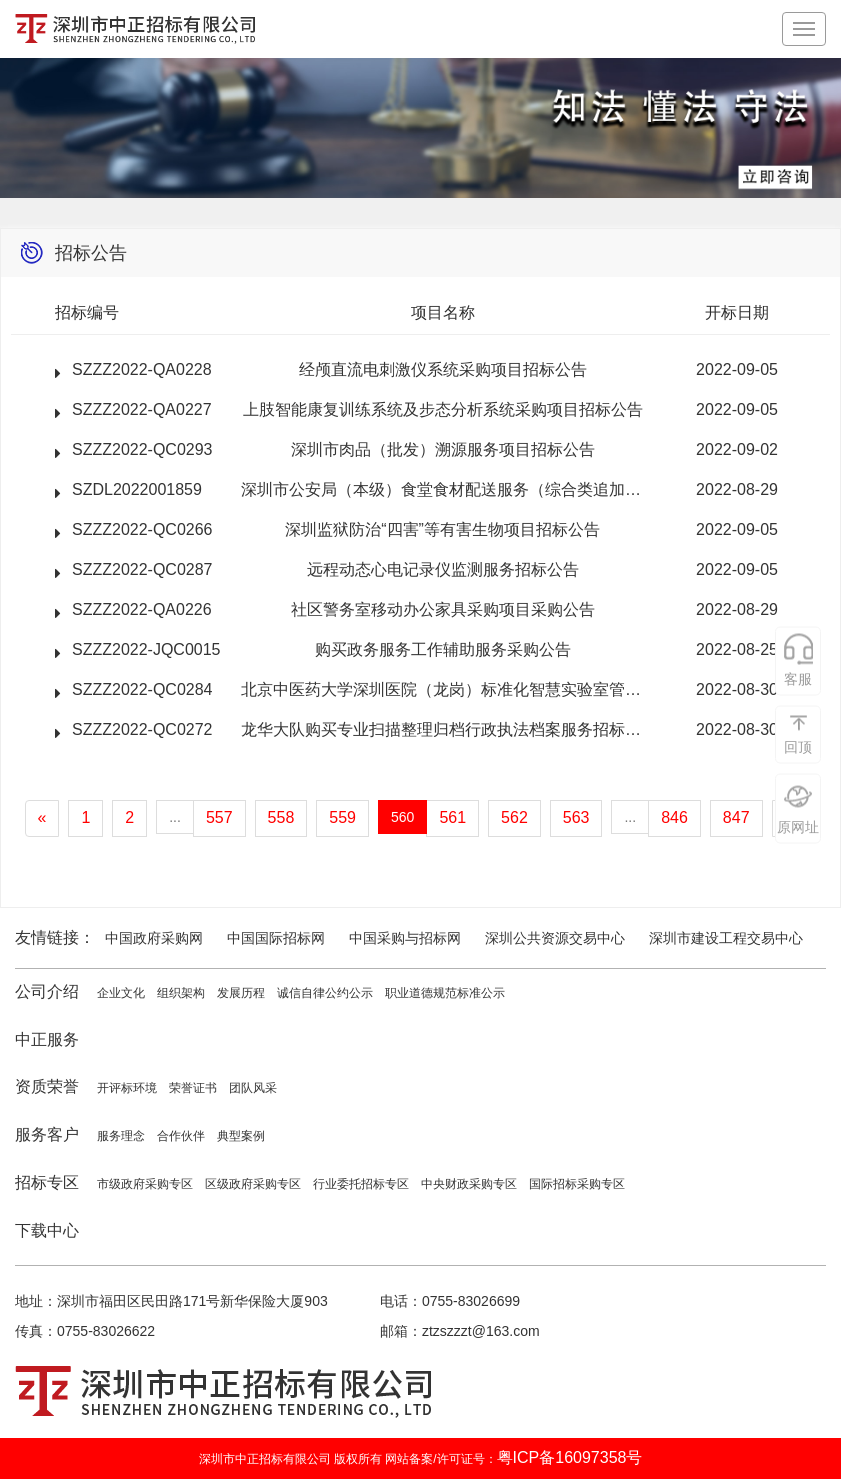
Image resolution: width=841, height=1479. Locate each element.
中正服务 (47, 1039)
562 (514, 817)
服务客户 (47, 1134)
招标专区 (47, 1182)
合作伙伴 (181, 1136)
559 (342, 817)
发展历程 (241, 993)
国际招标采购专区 (577, 1184)
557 (219, 817)
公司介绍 (47, 991)
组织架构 (181, 993)
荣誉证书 (193, 1088)
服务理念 (121, 1136)
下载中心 (47, 1230)
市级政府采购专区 (145, 1184)
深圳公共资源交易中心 (555, 938)
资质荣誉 (47, 1086)
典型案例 (241, 1136)
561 (452, 817)
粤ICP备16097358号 (570, 1457)
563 (576, 817)
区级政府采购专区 (253, 1184)
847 (736, 817)
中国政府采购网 (154, 938)
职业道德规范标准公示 (445, 993)
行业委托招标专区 (361, 1184)
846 (674, 817)
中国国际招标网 (276, 938)
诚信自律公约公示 (325, 993)
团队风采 (253, 1088)
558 (281, 817)
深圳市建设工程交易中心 (726, 938)
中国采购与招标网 (405, 938)
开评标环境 (127, 1088)
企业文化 (121, 993)
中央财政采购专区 (469, 1184)
